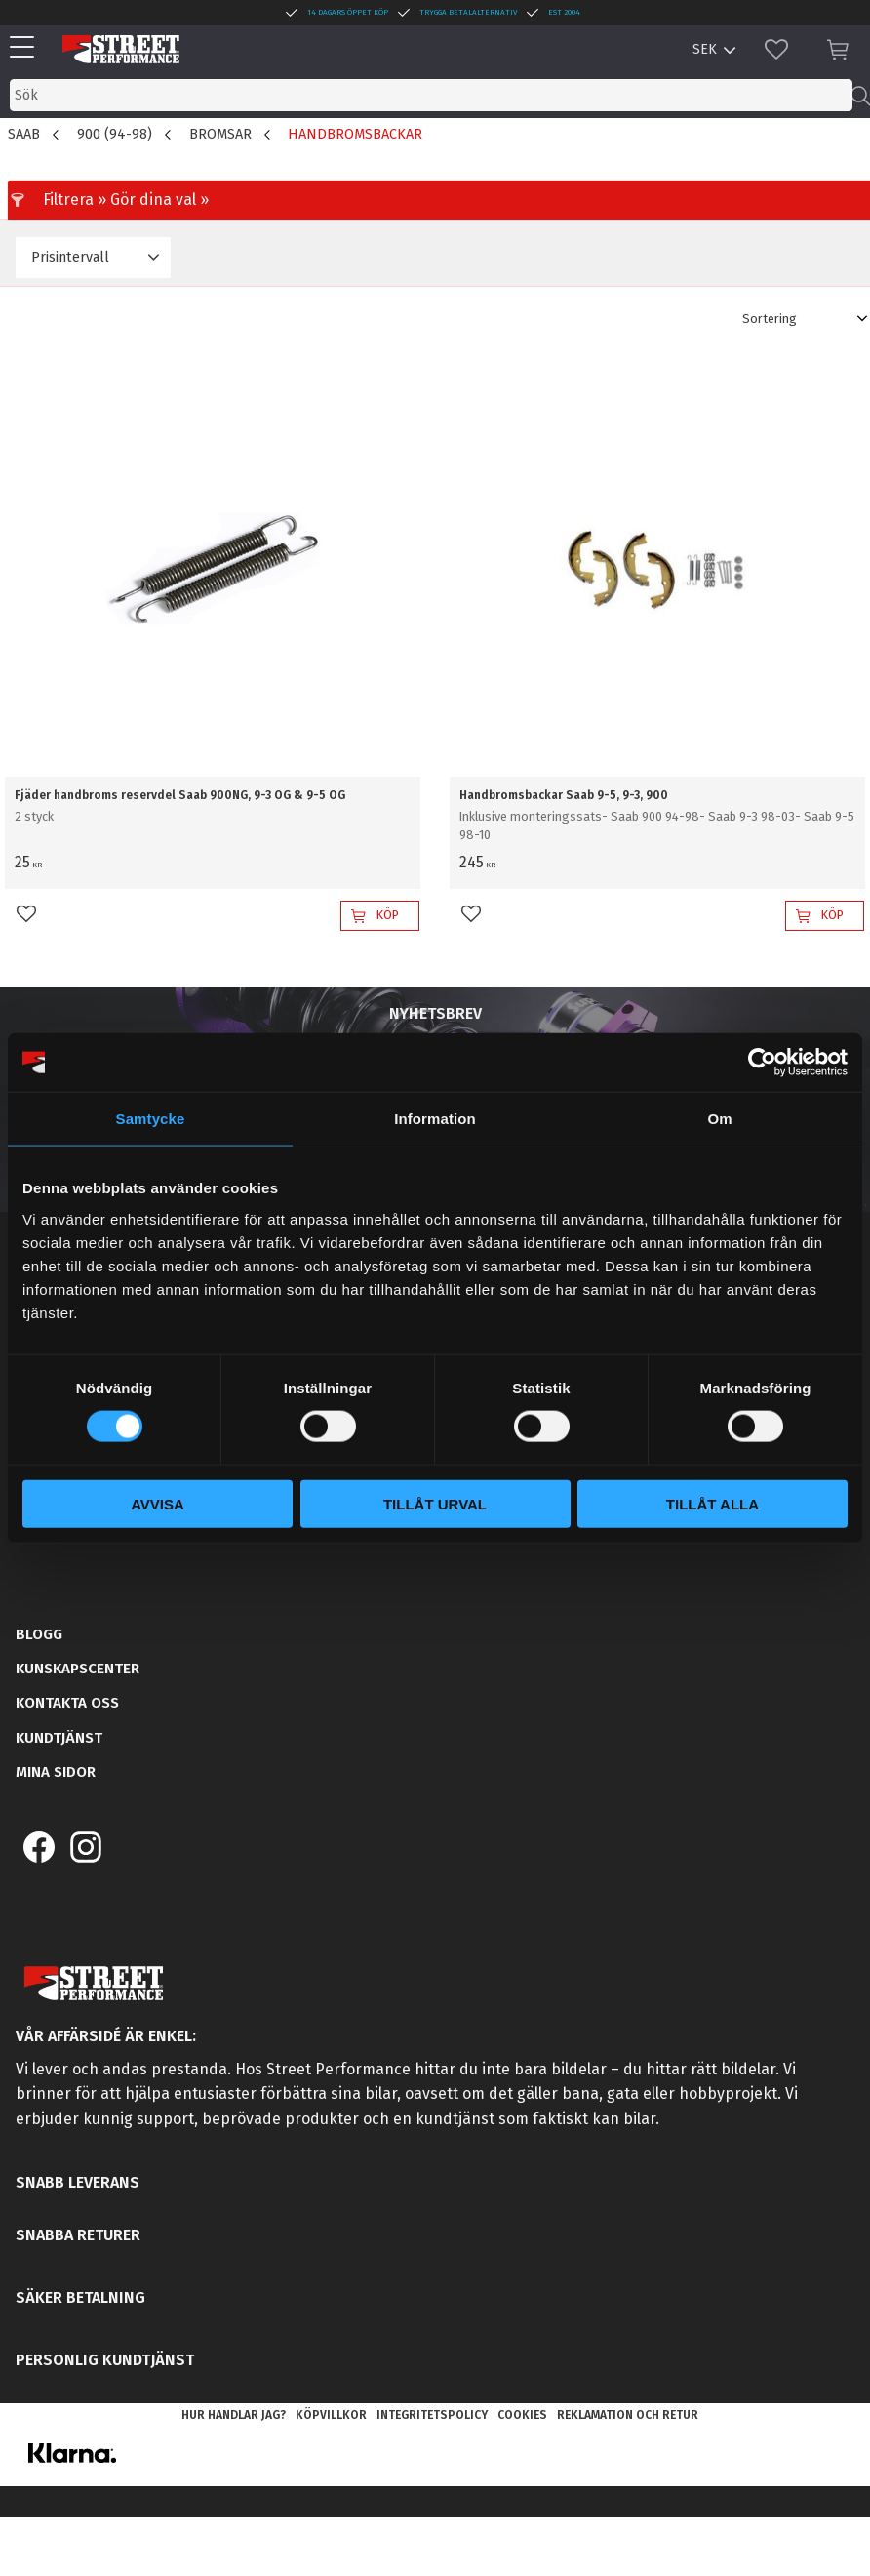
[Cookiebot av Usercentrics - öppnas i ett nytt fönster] (762, 1062)
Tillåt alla (712, 1503)
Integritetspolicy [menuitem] (432, 2415)
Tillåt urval (435, 1503)
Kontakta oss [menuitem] (67, 1702)
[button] (27, 48)
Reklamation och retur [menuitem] (627, 2415)
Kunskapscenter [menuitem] (77, 1668)
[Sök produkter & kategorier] (431, 95)
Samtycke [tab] (150, 1118)
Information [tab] (435, 1118)
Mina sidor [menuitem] (56, 1772)
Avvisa (157, 1503)
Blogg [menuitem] (39, 1634)
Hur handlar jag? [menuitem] (233, 2415)
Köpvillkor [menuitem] (331, 2415)
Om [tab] (719, 1118)
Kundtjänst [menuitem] (59, 1738)
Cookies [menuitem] (522, 2415)
